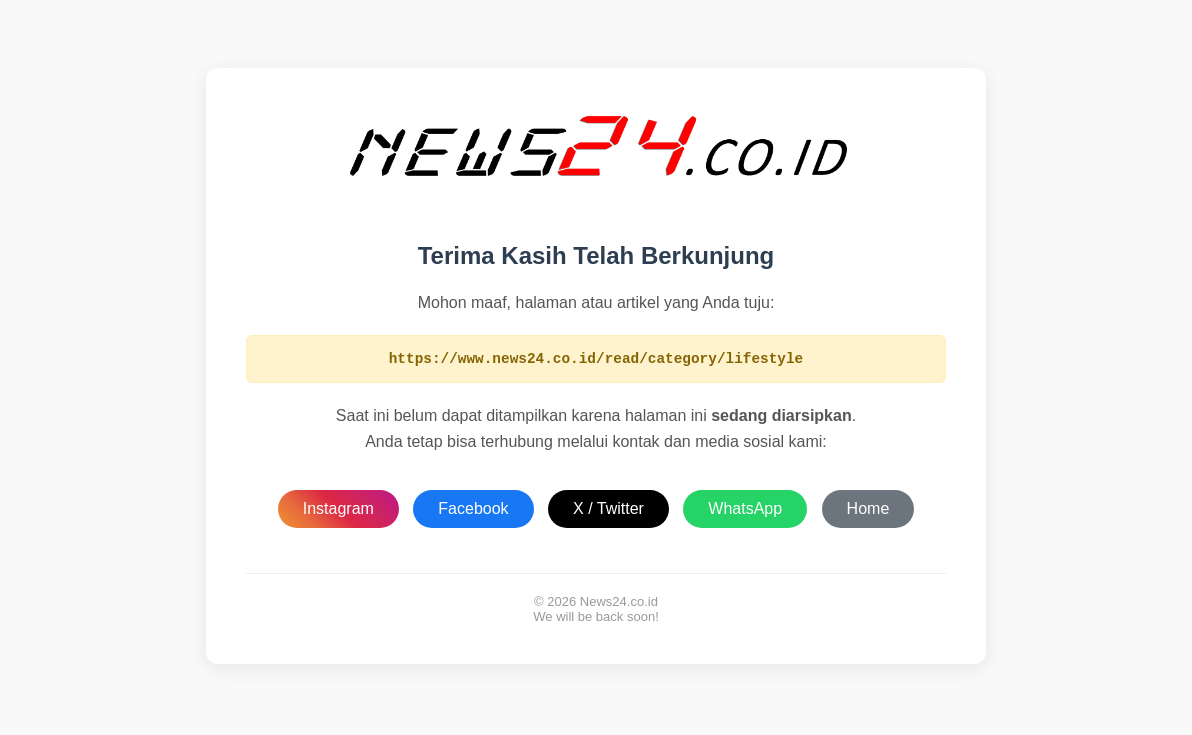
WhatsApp (745, 511)
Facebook (473, 511)
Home (868, 511)
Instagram (338, 511)
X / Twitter (608, 511)
